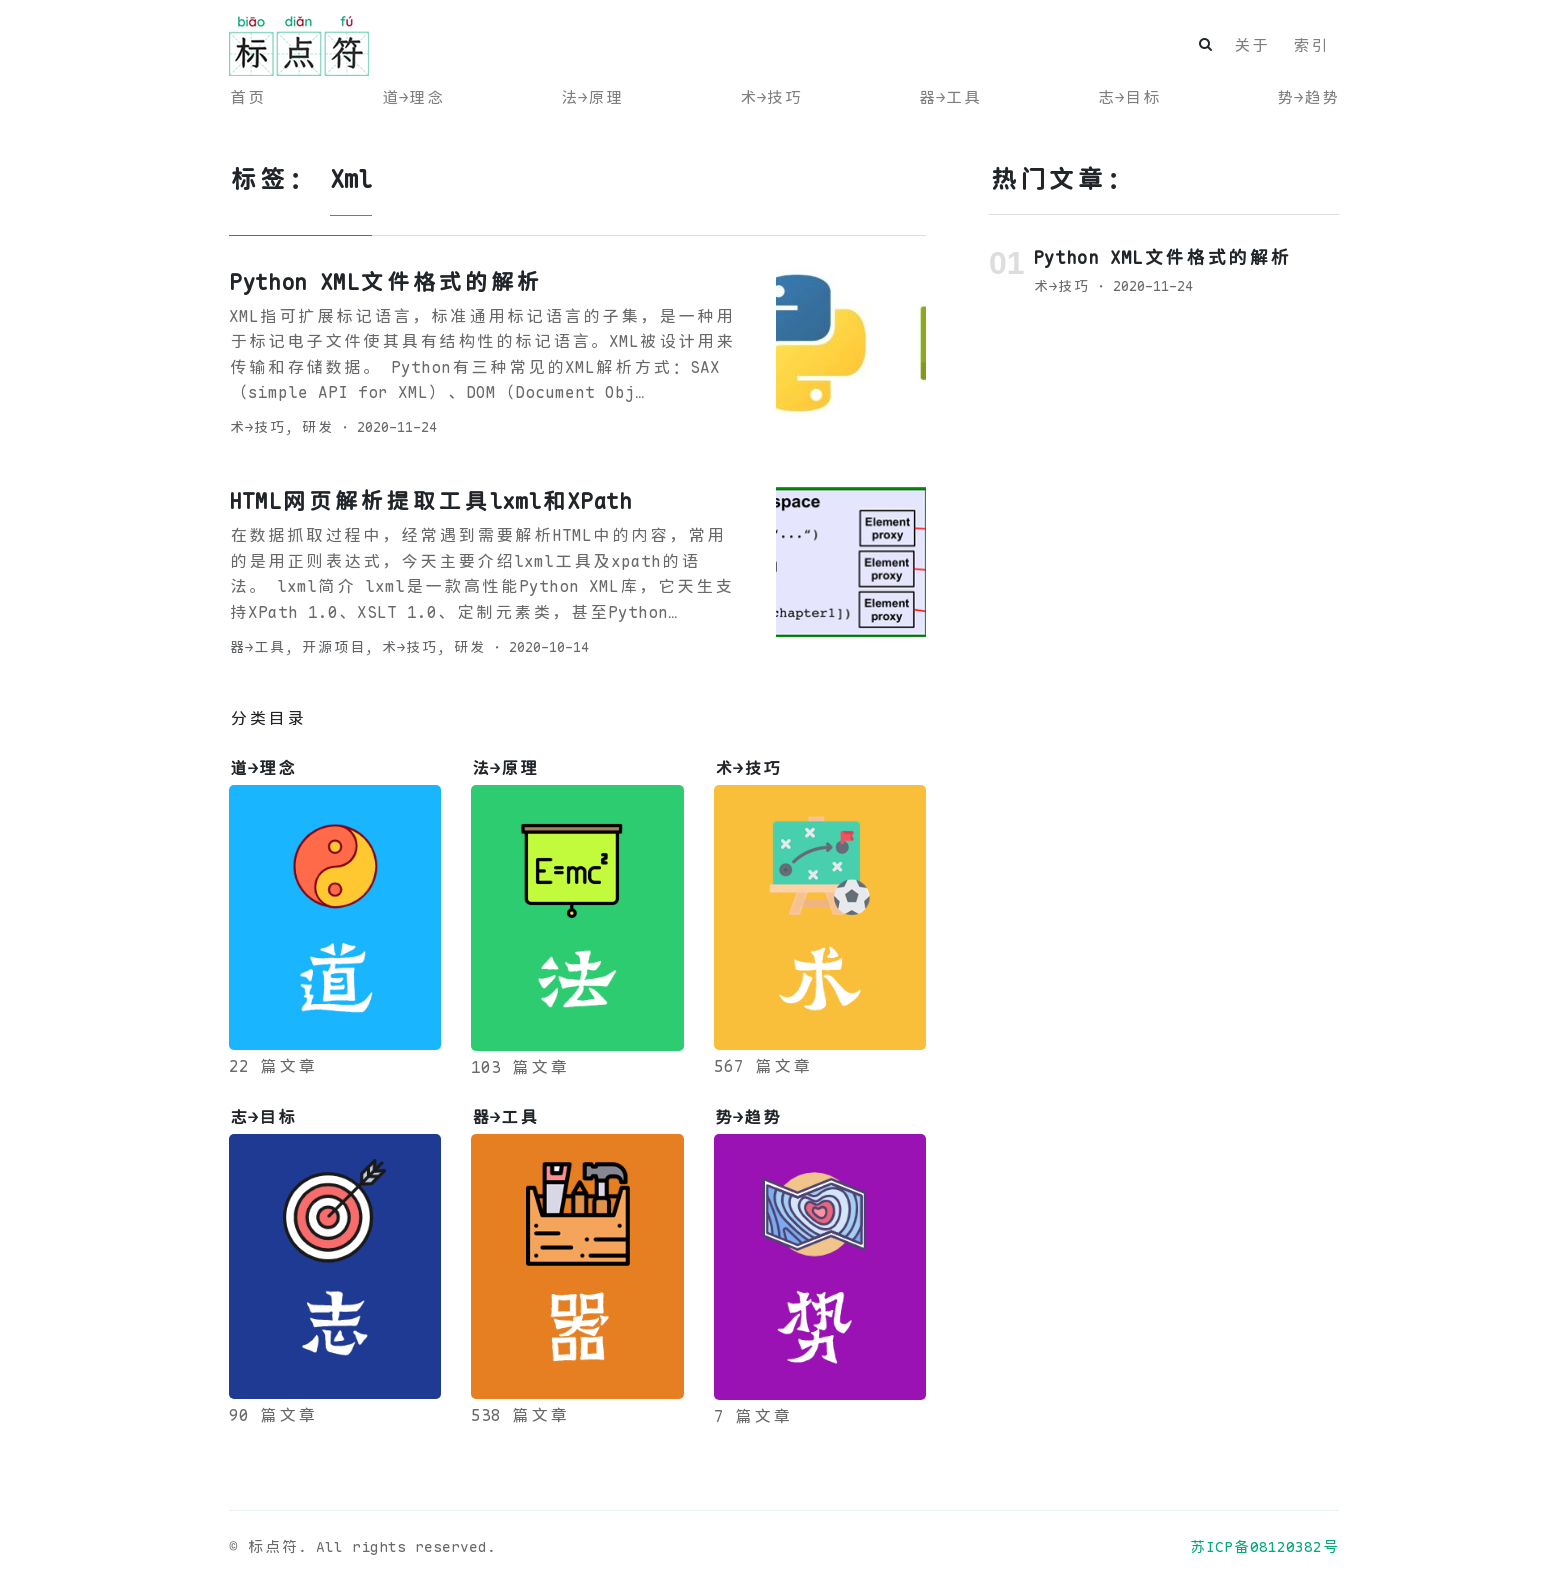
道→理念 (412, 97)
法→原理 (591, 97)
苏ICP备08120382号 (1264, 1546)
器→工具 (949, 97)
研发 (317, 427)
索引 (1310, 45)
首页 (247, 97)
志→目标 (1128, 97)
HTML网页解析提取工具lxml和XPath (430, 501)
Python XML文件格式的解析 (385, 282)
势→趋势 (1307, 97)
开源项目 (333, 647)
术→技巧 (770, 97)
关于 (1251, 45)
